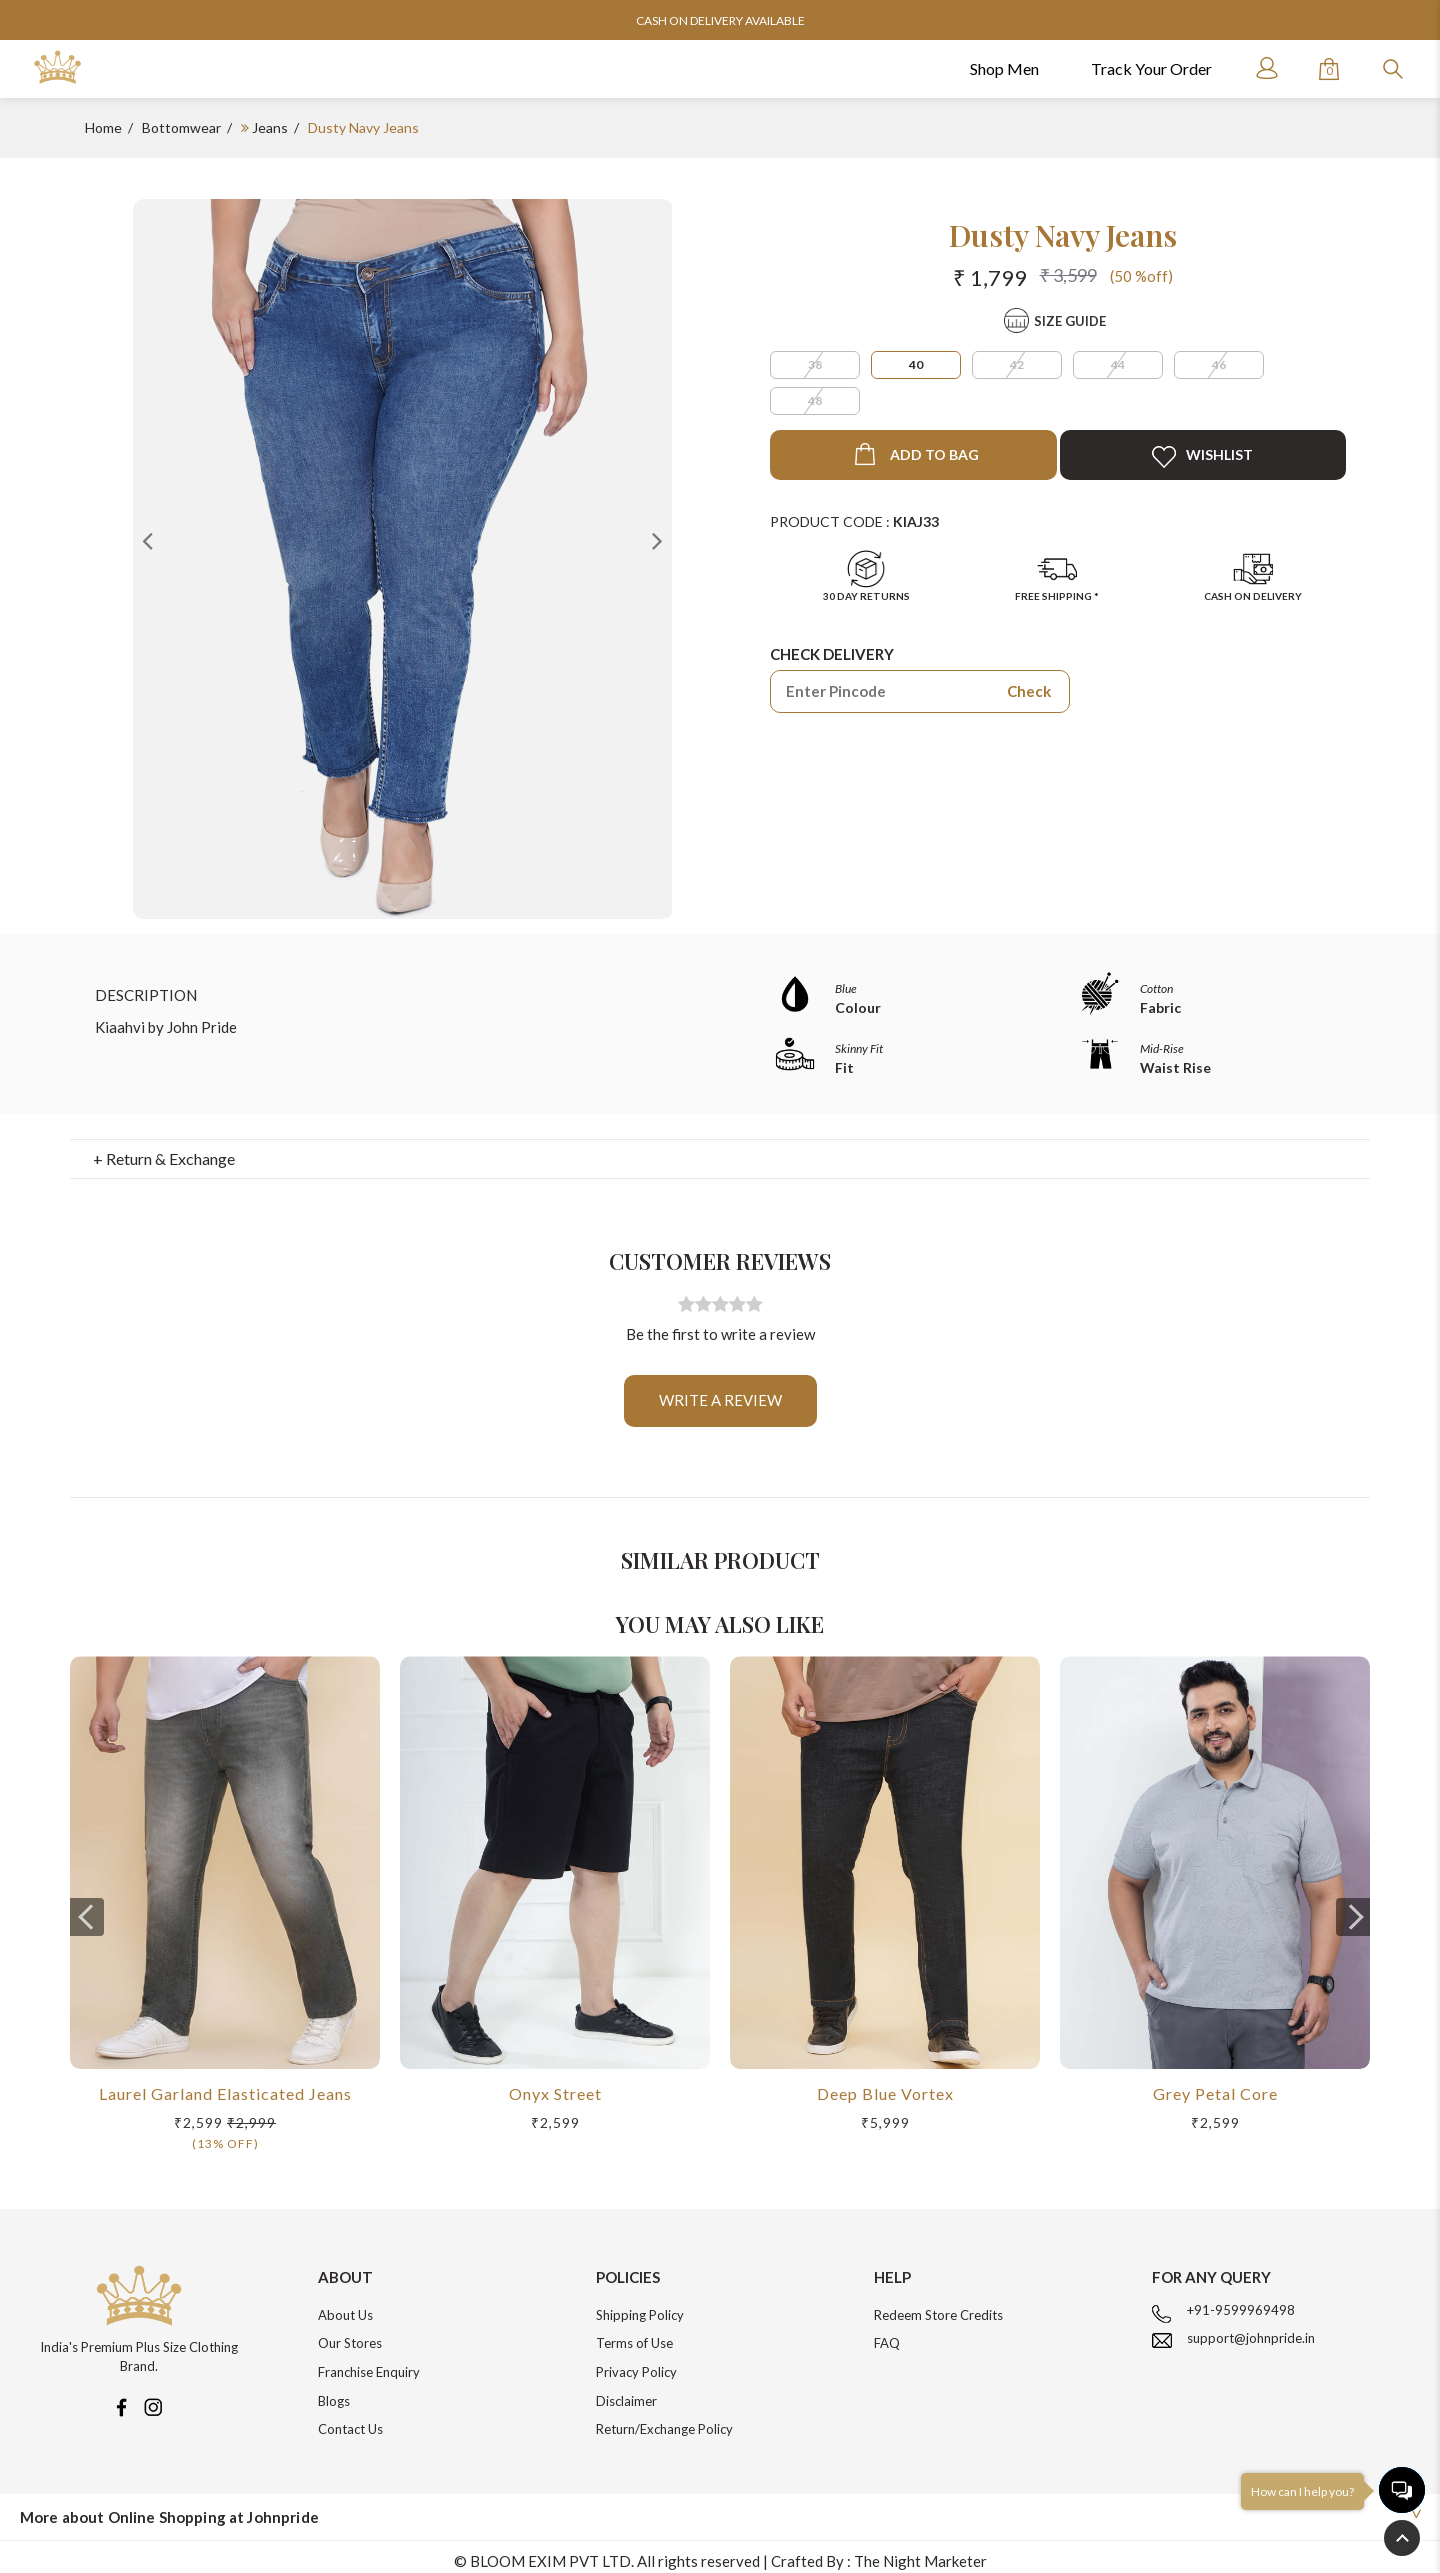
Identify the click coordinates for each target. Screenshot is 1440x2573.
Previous (148, 540)
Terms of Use (634, 2333)
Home (103, 127)
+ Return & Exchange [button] (164, 1148)
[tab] (720, 1149)
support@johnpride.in (1251, 2328)
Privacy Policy (636, 2362)
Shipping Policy (640, 2305)
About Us (345, 2305)
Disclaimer (626, 2391)
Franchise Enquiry (369, 2362)
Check (1029, 691)
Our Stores (350, 2333)
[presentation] (87, 1907)
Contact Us (350, 2419)
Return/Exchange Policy (664, 2419)
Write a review (720, 1390)
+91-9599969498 (1241, 2300)
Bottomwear (181, 127)
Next (657, 540)
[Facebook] (121, 2396)
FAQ (887, 2333)
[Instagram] (153, 2396)
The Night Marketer (920, 2551)
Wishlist (1202, 457)
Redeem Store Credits (938, 2305)
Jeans (270, 127)
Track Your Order (1151, 68)
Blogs (334, 2391)
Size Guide (1070, 321)
